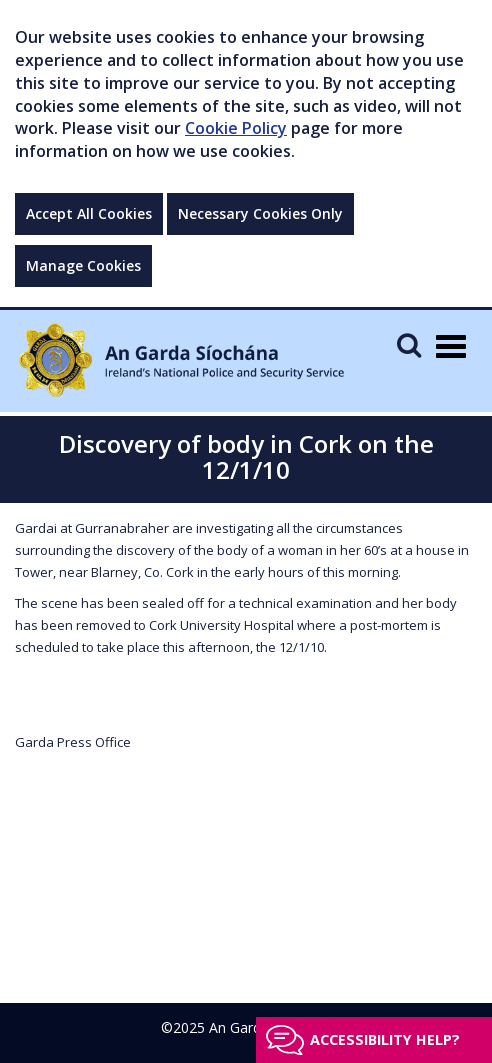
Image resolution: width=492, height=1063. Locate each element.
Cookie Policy (236, 128)
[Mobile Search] (409, 344)
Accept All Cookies (89, 213)
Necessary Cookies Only (260, 213)
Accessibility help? (385, 1039)
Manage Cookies (83, 265)
